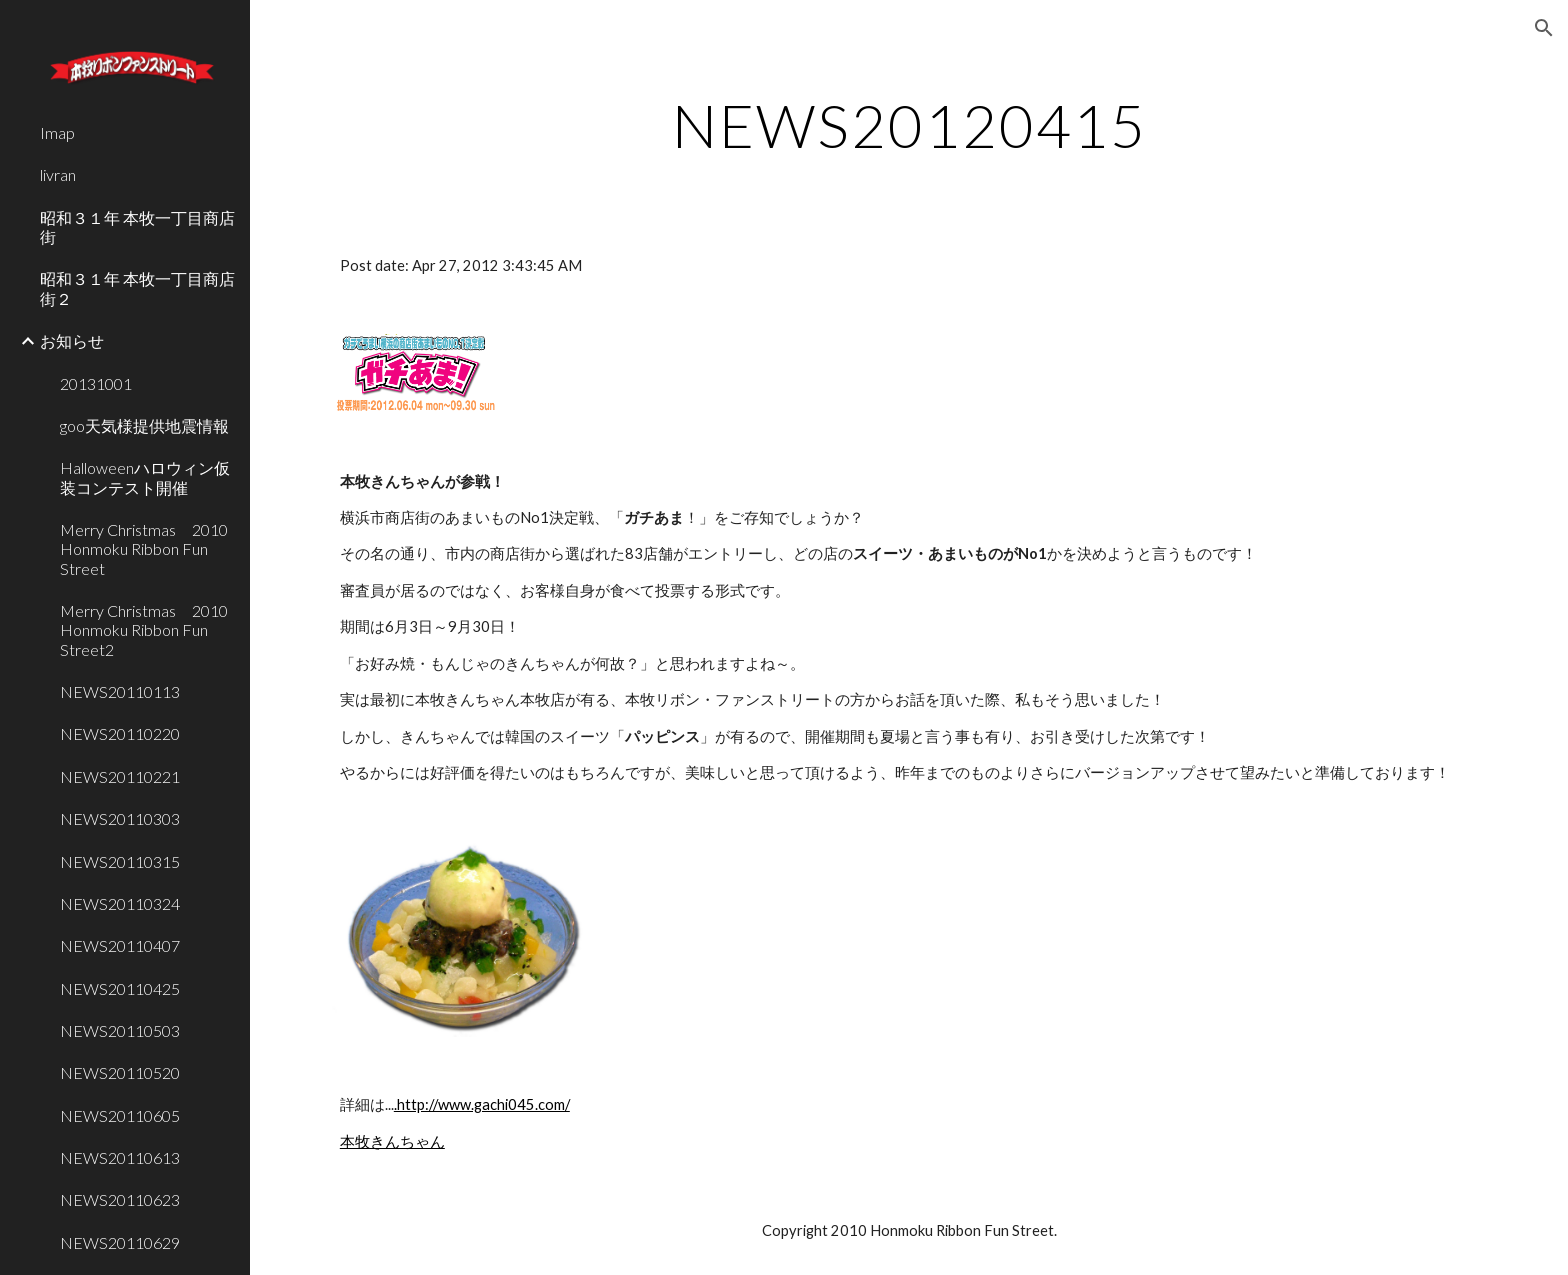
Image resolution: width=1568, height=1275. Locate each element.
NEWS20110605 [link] (120, 1115)
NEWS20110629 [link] (120, 1242)
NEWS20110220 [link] (120, 733)
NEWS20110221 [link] (120, 776)
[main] (909, 125)
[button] (1544, 28)
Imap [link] (57, 132)
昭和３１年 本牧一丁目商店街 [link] (137, 227)
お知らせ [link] (72, 340)
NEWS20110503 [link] (120, 1030)
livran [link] (58, 174)
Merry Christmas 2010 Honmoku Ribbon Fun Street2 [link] (149, 630)
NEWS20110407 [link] (120, 945)
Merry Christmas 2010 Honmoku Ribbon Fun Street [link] (149, 549)
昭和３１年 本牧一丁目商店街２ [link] (137, 288)
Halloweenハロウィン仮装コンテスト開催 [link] (145, 477)
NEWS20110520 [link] (120, 1072)
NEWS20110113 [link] (120, 691)
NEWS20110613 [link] (120, 1157)
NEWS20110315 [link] (120, 861)
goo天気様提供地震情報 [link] (144, 425)
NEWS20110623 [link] (120, 1199)
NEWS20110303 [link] (120, 818)
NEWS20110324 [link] (120, 903)
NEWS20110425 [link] (120, 988)
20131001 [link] (96, 383)
